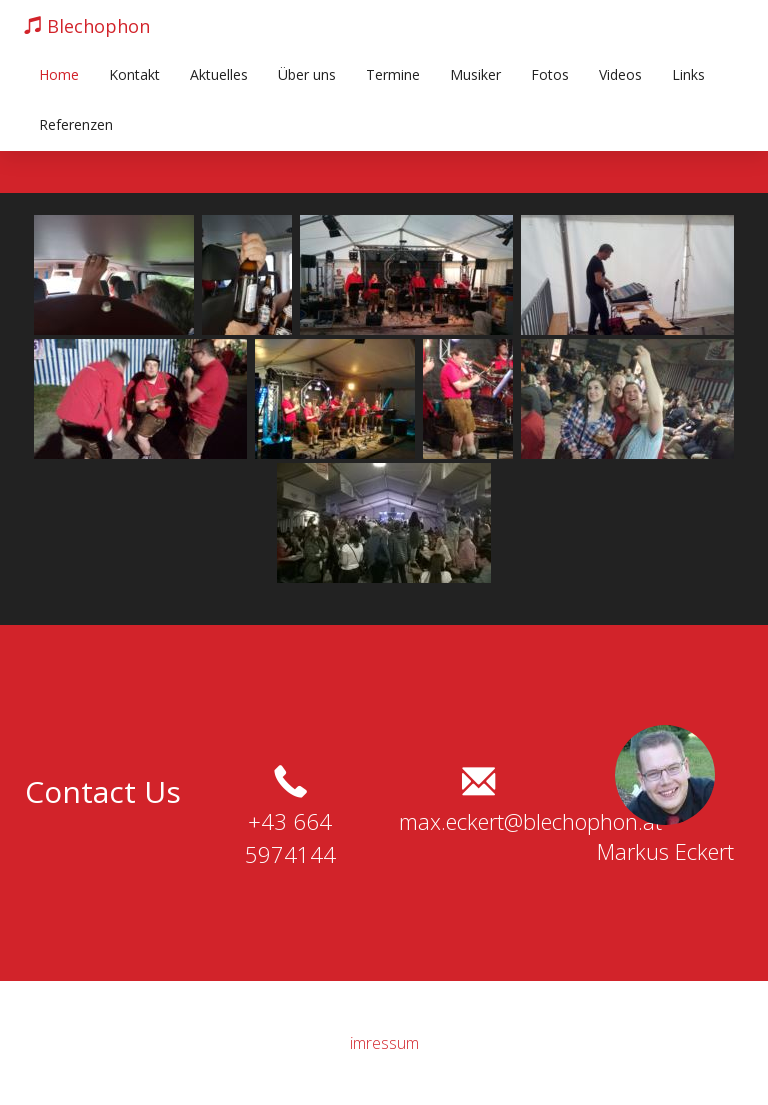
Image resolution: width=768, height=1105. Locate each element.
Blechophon (87, 26)
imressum (384, 1043)
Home (59, 74)
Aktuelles (219, 74)
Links (688, 74)
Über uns (307, 74)
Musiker (475, 74)
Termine (393, 74)
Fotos (550, 74)
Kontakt (134, 74)
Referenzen (76, 124)
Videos (620, 74)
